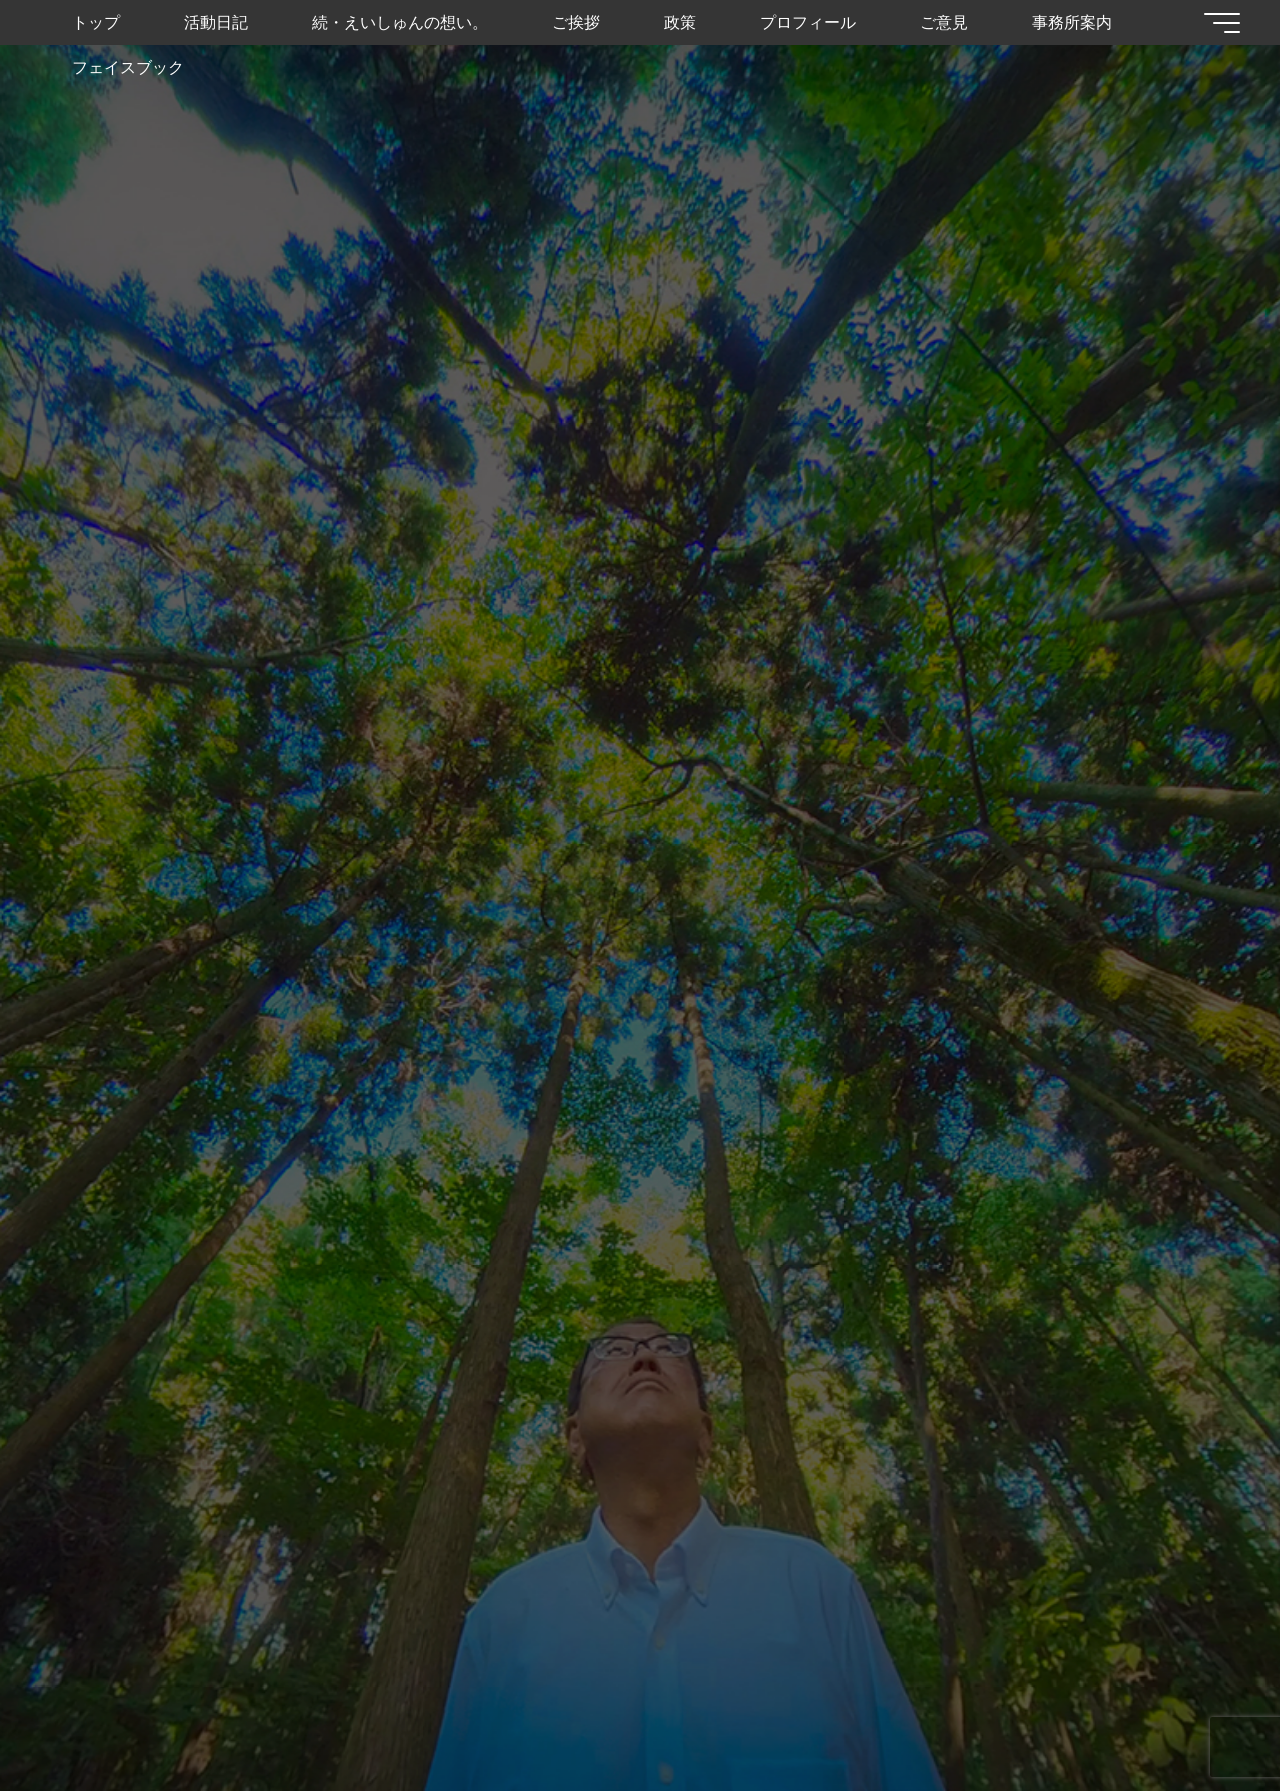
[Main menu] (1222, 23)
